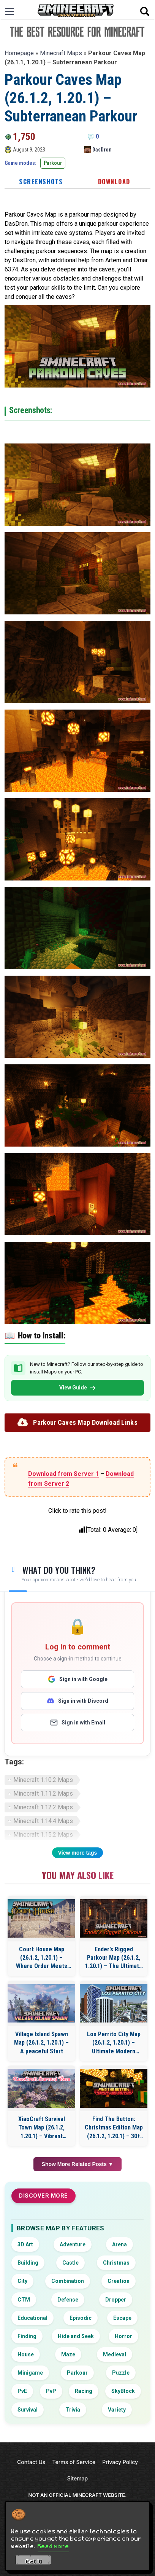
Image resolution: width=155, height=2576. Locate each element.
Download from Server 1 (63, 1473)
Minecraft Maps (61, 53)
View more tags (77, 1853)
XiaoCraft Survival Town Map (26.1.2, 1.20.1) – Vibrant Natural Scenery (41, 2128)
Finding (26, 2336)
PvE (22, 2391)
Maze (68, 2354)
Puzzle (121, 2373)
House (25, 2354)
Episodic (81, 2318)
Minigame (30, 2373)
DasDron (102, 150)
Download (114, 181)
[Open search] (144, 11)
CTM (23, 2300)
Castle (70, 2263)
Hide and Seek (76, 2336)
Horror (123, 2336)
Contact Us (31, 2462)
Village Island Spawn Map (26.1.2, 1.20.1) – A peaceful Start (41, 2042)
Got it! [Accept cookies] (33, 2561)
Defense (67, 2300)
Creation (119, 2281)
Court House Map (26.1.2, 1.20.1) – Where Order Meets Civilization (41, 1958)
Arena (119, 2244)
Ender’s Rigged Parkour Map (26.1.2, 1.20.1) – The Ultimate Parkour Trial (113, 1958)
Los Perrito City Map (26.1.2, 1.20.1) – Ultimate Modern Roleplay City (114, 2043)
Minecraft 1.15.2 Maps (43, 1834)
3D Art (25, 2244)
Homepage (19, 53)
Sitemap (77, 2478)
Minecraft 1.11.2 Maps (43, 1793)
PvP (51, 2391)
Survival (27, 2410)
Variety (117, 2410)
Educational (32, 2318)
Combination (67, 2281)
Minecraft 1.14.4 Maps (43, 1821)
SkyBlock (123, 2391)
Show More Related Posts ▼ (78, 2164)
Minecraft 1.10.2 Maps (43, 1779)
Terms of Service (73, 2462)
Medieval (114, 2354)
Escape (122, 2318)
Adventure (72, 2244)
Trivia (72, 2410)
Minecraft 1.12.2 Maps (43, 1807)
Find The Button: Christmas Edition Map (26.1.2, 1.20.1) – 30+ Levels (114, 2128)
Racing (83, 2391)
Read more (53, 2546)
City (22, 2281)
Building (27, 2263)
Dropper (115, 2300)
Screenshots (41, 181)
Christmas (116, 2263)
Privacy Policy (120, 2462)
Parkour (53, 163)
